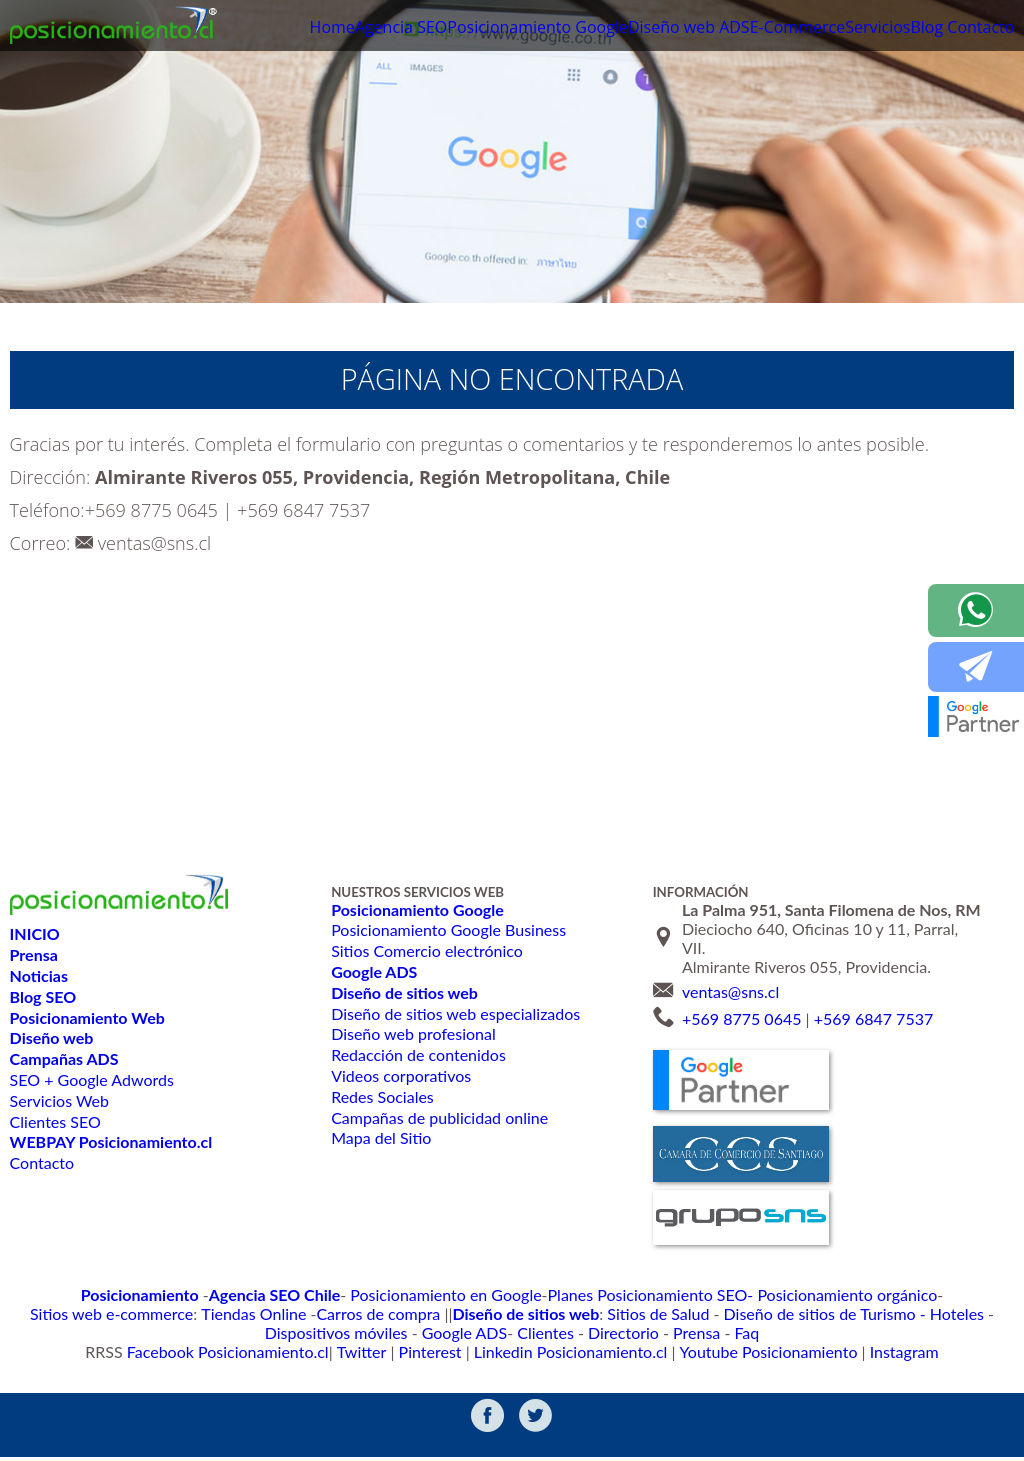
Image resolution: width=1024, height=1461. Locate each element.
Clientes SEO (55, 1121)
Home (248, 29)
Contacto (977, 29)
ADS (688, 29)
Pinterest (444, 1353)
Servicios (852, 29)
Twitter (383, 1353)
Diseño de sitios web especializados (453, 1013)
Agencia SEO (327, 29)
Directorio (951, 1313)
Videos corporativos (399, 1075)
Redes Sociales (381, 1096)
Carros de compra (92, 1313)
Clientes (882, 1313)
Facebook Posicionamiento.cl (267, 1353)
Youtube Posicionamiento (737, 1353)
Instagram (855, 1353)
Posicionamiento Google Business (446, 929)
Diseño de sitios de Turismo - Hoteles (510, 1313)
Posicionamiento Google (472, 29)
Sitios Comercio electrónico (425, 950)
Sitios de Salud (339, 1313)
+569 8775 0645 (151, 510)
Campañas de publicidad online (438, 1117)
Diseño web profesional (412, 1033)
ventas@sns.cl (154, 543)
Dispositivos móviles (698, 1313)
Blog (911, 29)
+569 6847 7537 (303, 510)
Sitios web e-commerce (841, 1293)
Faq (539, 1333)
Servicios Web (59, 1100)
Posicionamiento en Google (335, 1293)
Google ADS (811, 1313)
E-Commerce (761, 29)
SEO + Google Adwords (91, 1079)
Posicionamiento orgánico (683, 1293)
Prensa (494, 1333)
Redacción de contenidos (417, 1054)
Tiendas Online (965, 1293)
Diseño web (614, 29)
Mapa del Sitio (380, 1137)
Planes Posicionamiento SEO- (513, 1293)
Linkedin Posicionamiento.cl (566, 1353)
